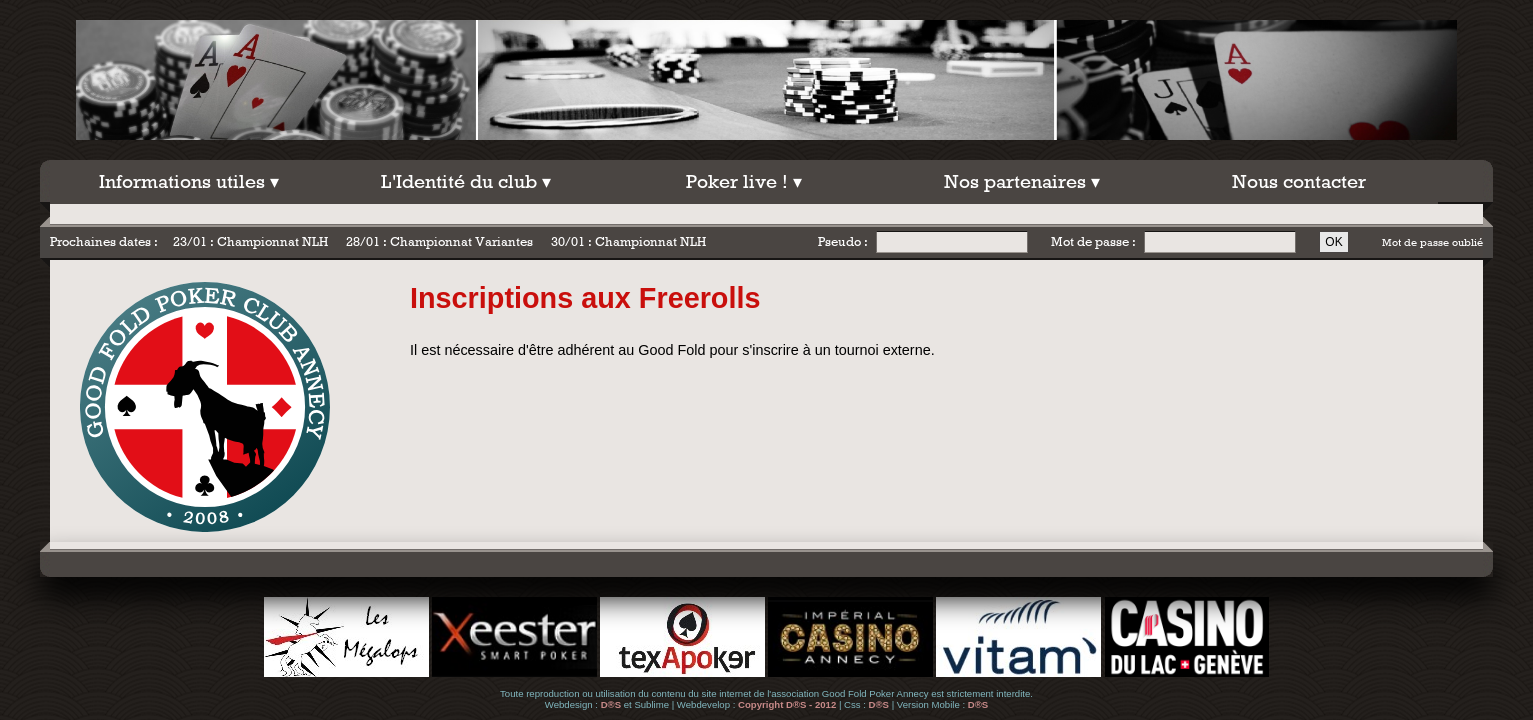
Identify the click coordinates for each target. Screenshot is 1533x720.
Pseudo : (843, 241)
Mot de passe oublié (1432, 242)
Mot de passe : (1093, 241)
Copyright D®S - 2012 (787, 704)
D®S (611, 704)
